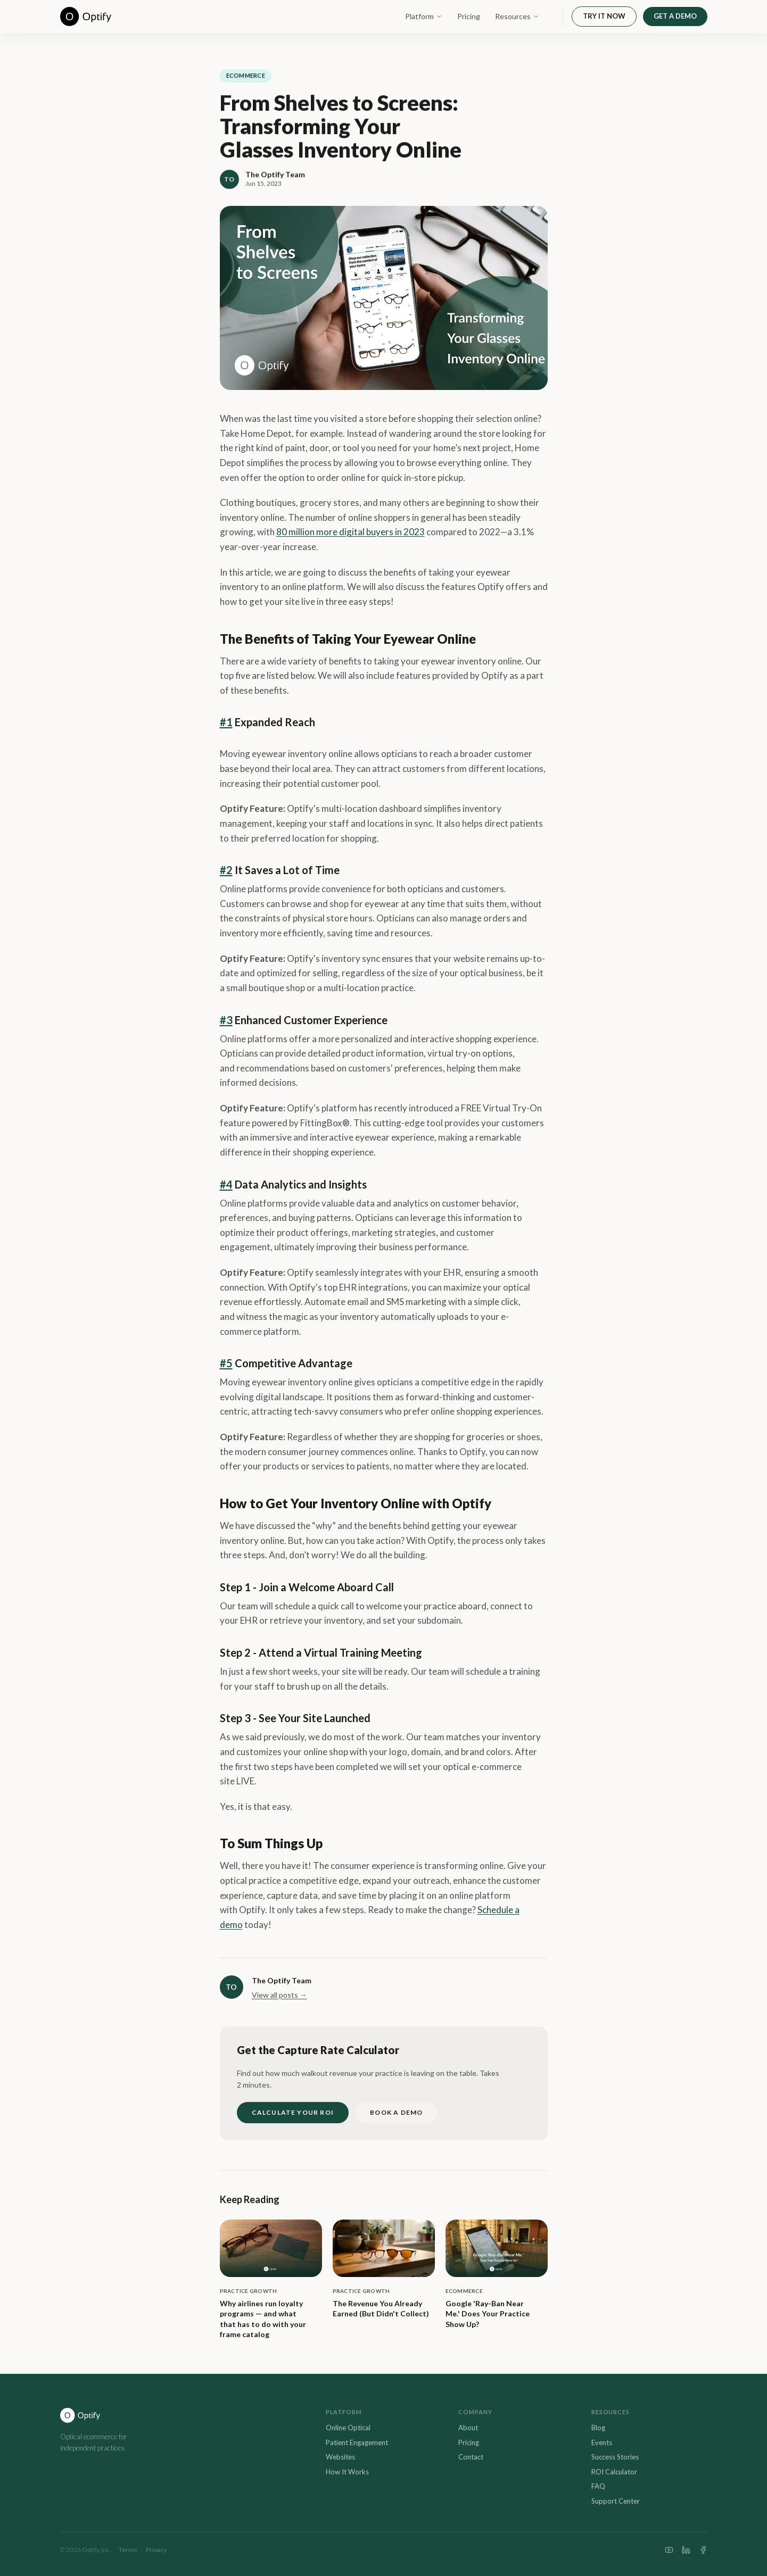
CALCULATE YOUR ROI (293, 2112)
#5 (226, 1363)
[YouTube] (669, 2550)
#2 (226, 869)
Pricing (468, 16)
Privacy (156, 2550)
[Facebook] (703, 2550)
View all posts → (279, 1994)
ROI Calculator (614, 2471)
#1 (226, 722)
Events (601, 2442)
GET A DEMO (675, 16)
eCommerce (245, 75)
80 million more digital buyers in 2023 (350, 531)
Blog (598, 2427)
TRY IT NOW (604, 16)
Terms (128, 2550)
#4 (226, 1184)
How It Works (347, 2471)
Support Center (615, 2501)
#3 (226, 1019)
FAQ (598, 2486)
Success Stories (615, 2457)
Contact (470, 2457)
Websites (340, 2457)
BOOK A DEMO (396, 2112)
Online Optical (348, 2427)
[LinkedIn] (686, 2550)
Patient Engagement (357, 2442)
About (468, 2427)
